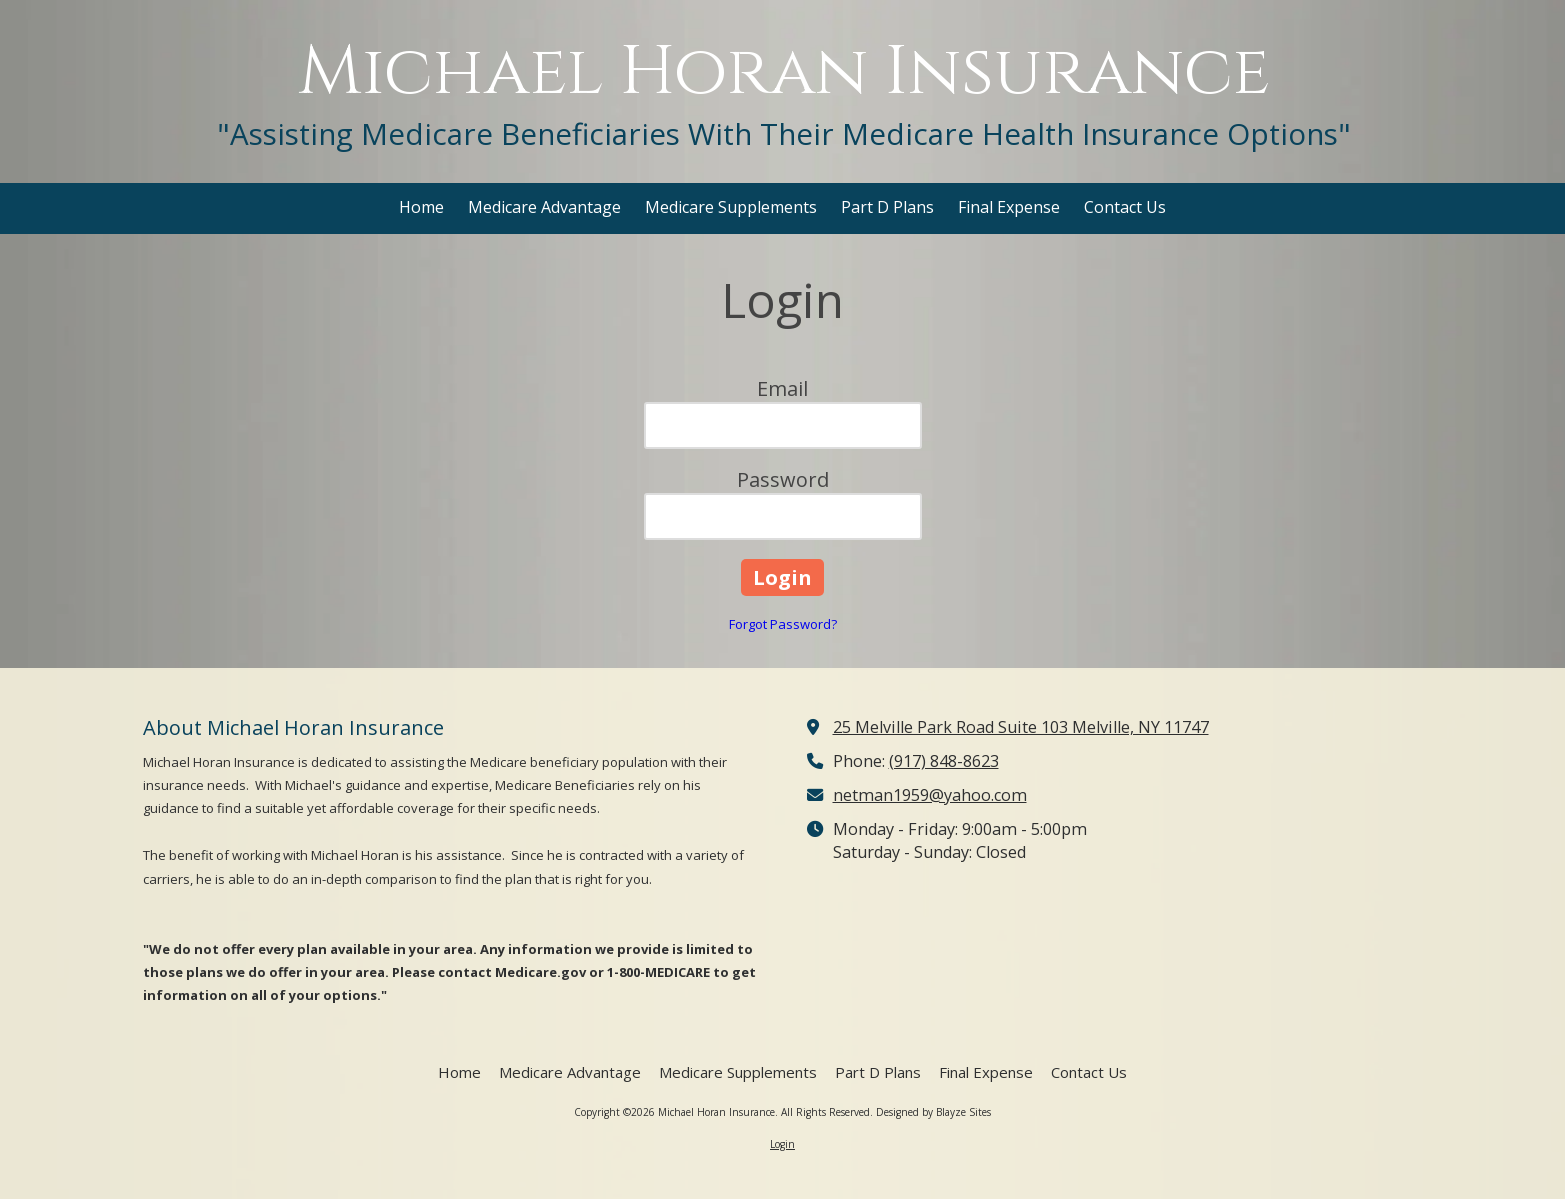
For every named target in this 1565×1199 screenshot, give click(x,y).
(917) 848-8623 (944, 761)
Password (783, 479)
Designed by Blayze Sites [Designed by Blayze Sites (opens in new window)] (933, 1112)
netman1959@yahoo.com (930, 795)
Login (782, 1144)
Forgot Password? (783, 624)
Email (782, 388)
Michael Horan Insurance (784, 72)
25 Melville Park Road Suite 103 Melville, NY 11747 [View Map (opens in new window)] (1021, 727)
